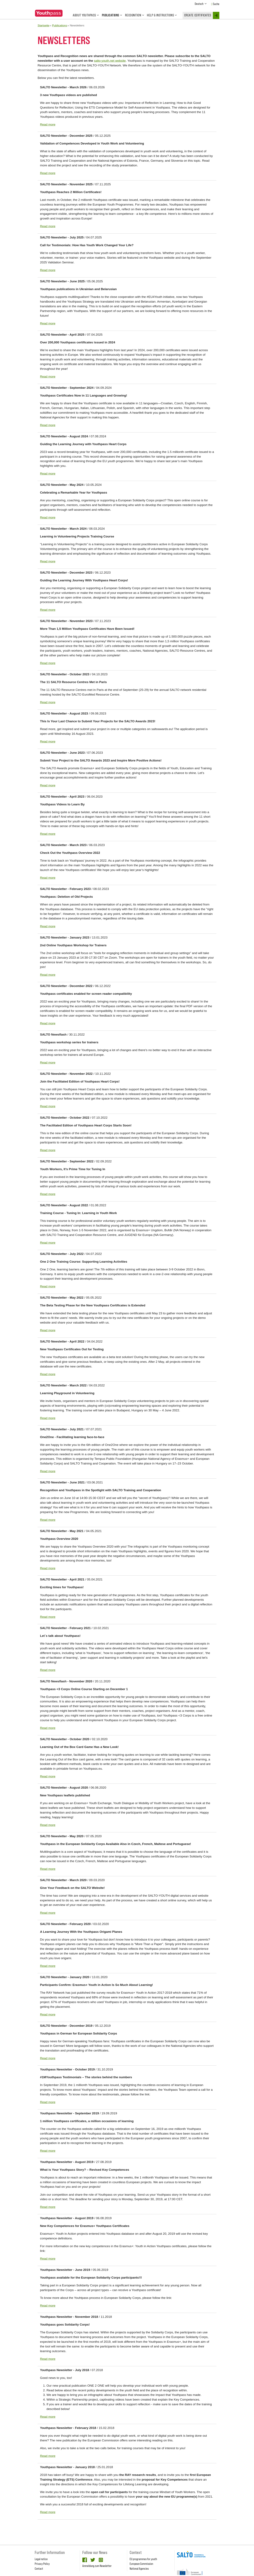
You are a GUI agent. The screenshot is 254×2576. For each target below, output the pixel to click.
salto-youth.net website (110, 60)
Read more (47, 124)
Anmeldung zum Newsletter (97, 2566)
